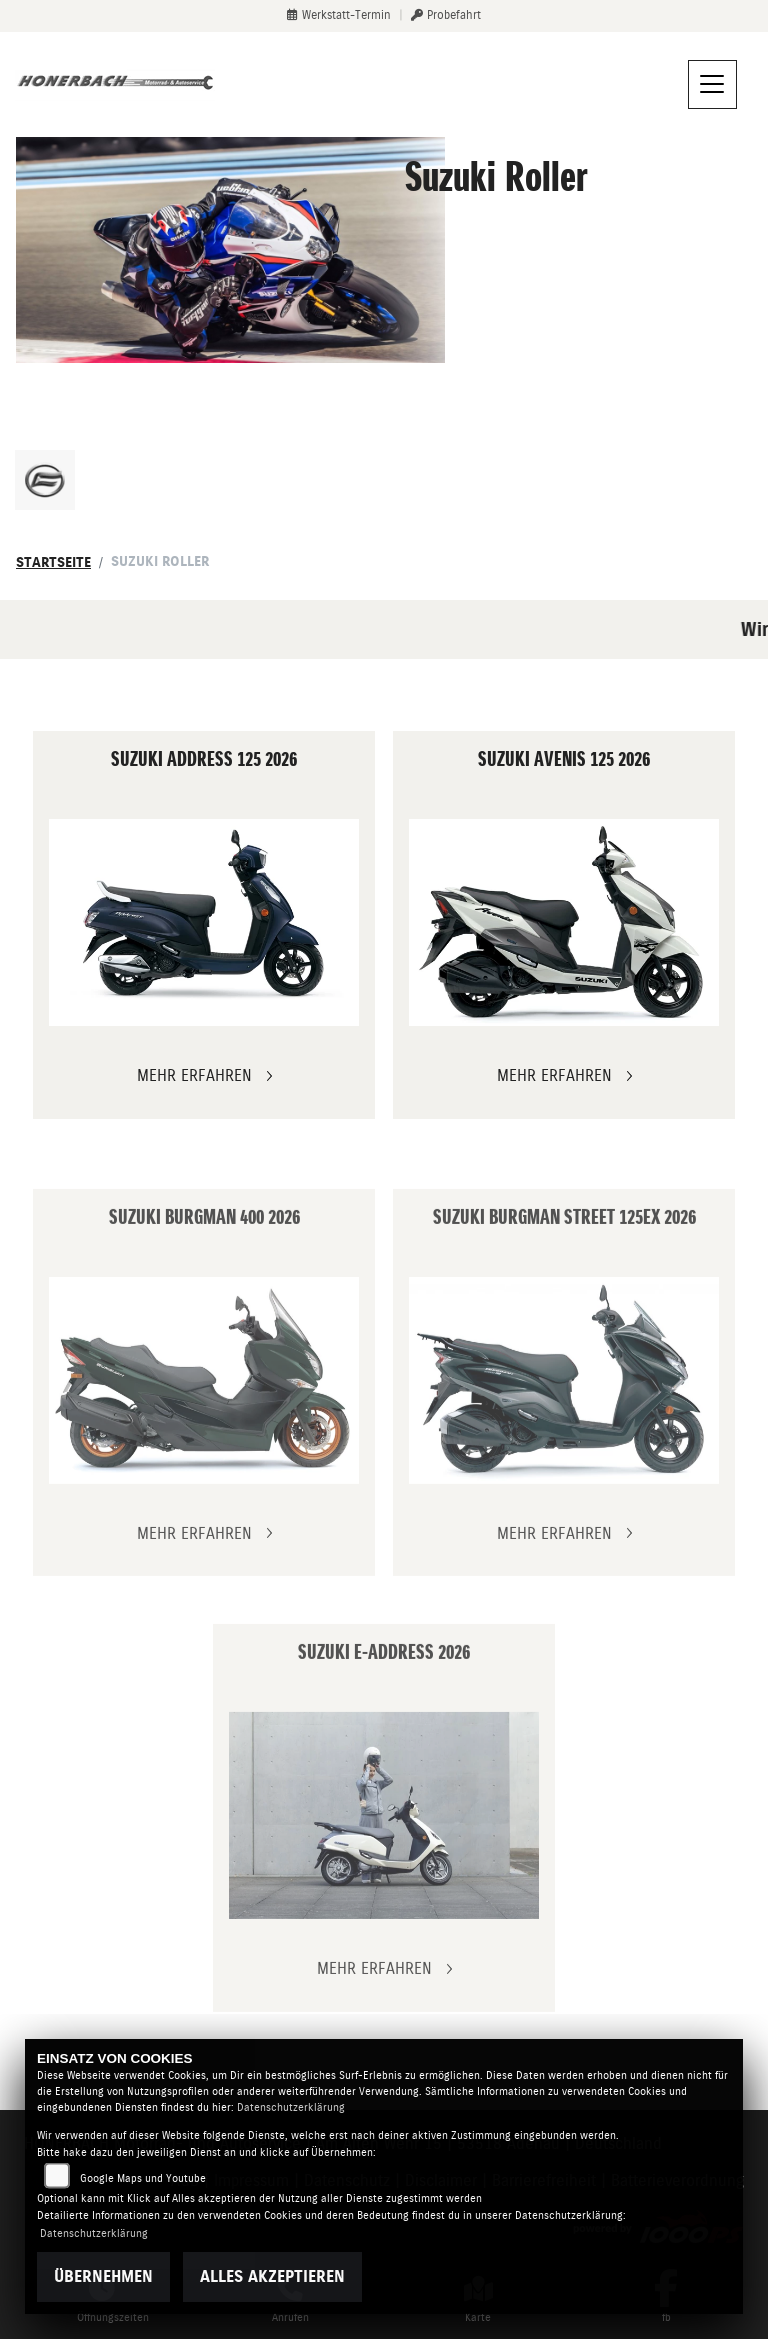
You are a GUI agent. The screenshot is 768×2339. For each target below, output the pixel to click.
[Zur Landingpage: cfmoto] (45, 480)
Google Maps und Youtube (143, 2178)
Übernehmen (103, 2276)
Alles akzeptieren (272, 2276)
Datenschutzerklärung (291, 2107)
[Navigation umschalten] (713, 85)
